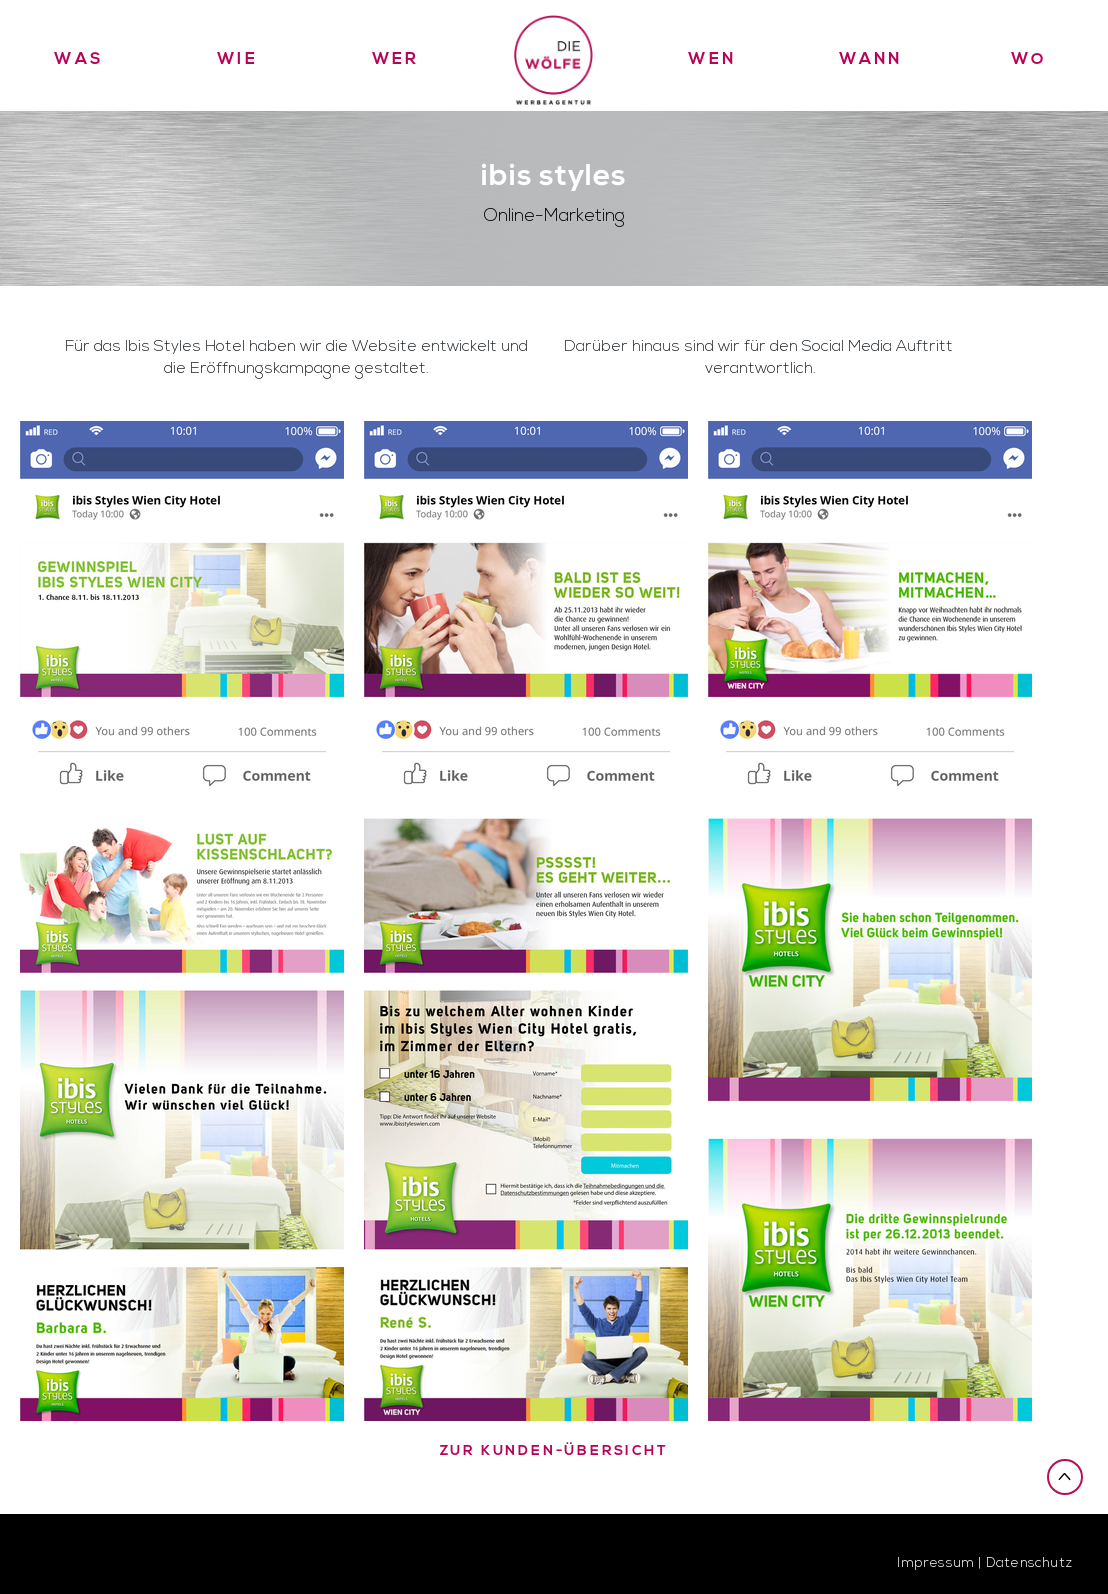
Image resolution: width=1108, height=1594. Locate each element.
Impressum (935, 1562)
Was (79, 59)
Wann (871, 59)
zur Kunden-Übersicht (554, 1451)
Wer (396, 59)
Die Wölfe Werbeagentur (554, 55)
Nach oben (1065, 1476)
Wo (1029, 59)
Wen (712, 59)
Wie (237, 59)
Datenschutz (1029, 1562)
